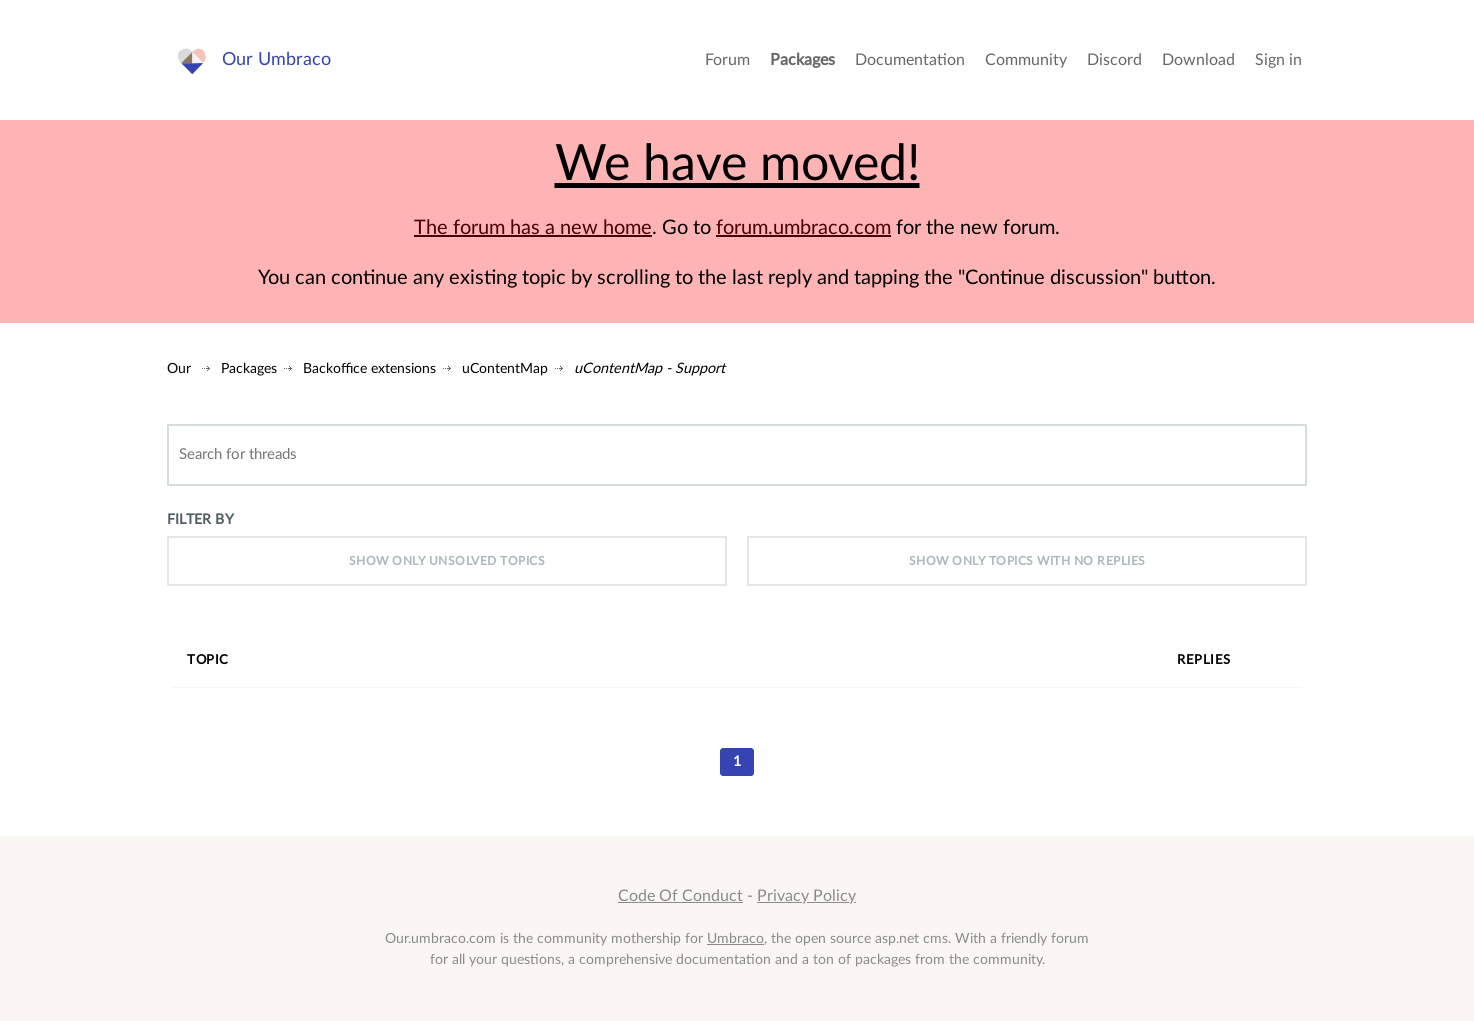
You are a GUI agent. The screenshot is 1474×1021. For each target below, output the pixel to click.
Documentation (910, 60)
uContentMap (505, 368)
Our (179, 368)
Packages (802, 60)
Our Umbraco (276, 59)
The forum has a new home (533, 228)
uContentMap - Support (649, 368)
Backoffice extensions (369, 368)
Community (1026, 60)
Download (1198, 60)
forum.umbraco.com (803, 228)
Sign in (1278, 60)
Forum (727, 60)
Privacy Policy (806, 896)
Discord (1114, 60)
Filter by (200, 519)
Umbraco (735, 938)
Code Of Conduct (680, 896)
